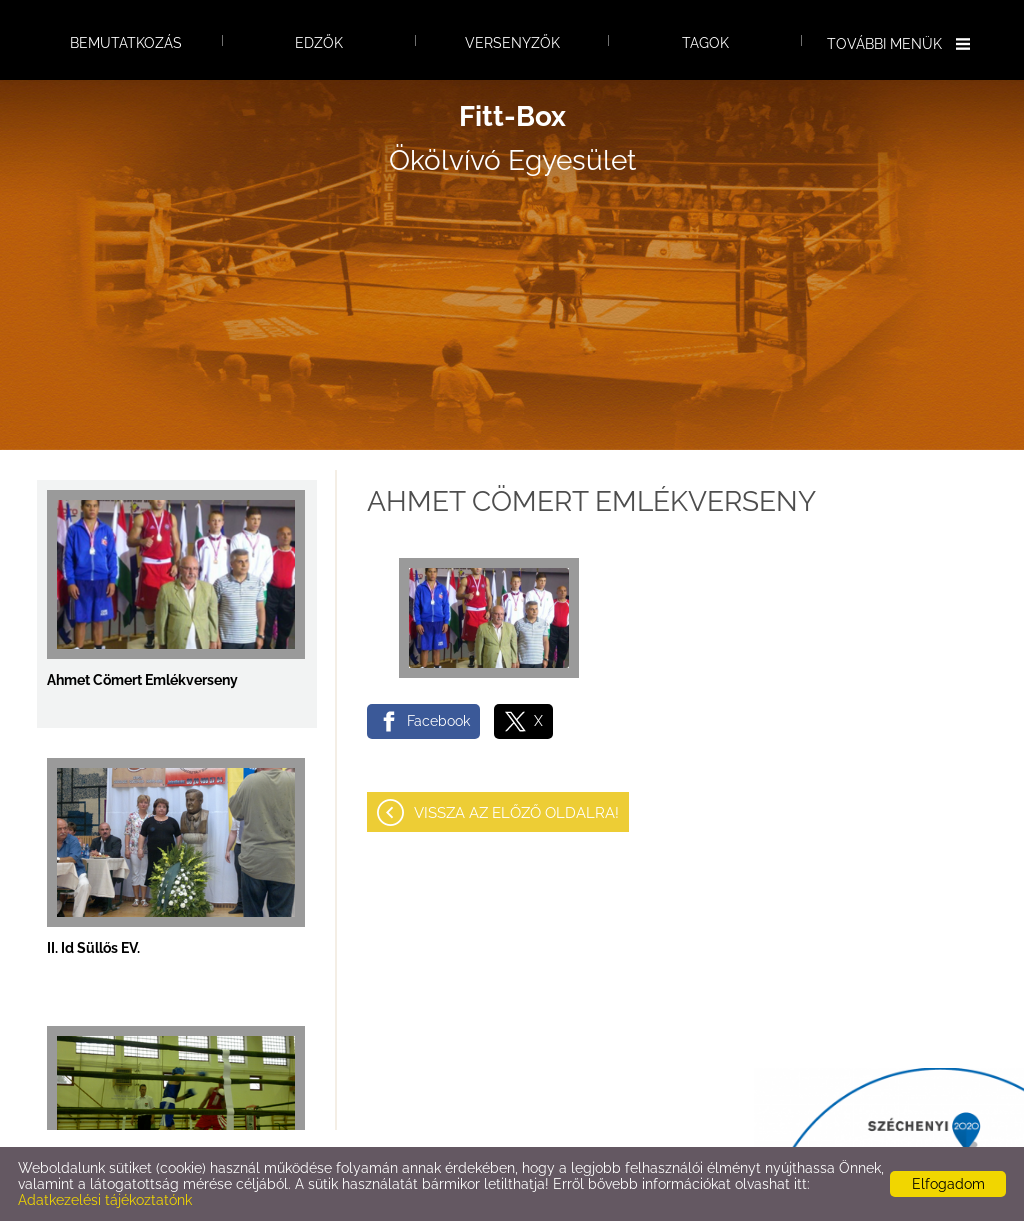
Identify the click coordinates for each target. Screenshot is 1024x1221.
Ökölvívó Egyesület (512, 138)
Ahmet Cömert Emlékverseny (142, 680)
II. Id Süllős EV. (93, 948)
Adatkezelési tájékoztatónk (105, 1200)
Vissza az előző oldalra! (516, 813)
